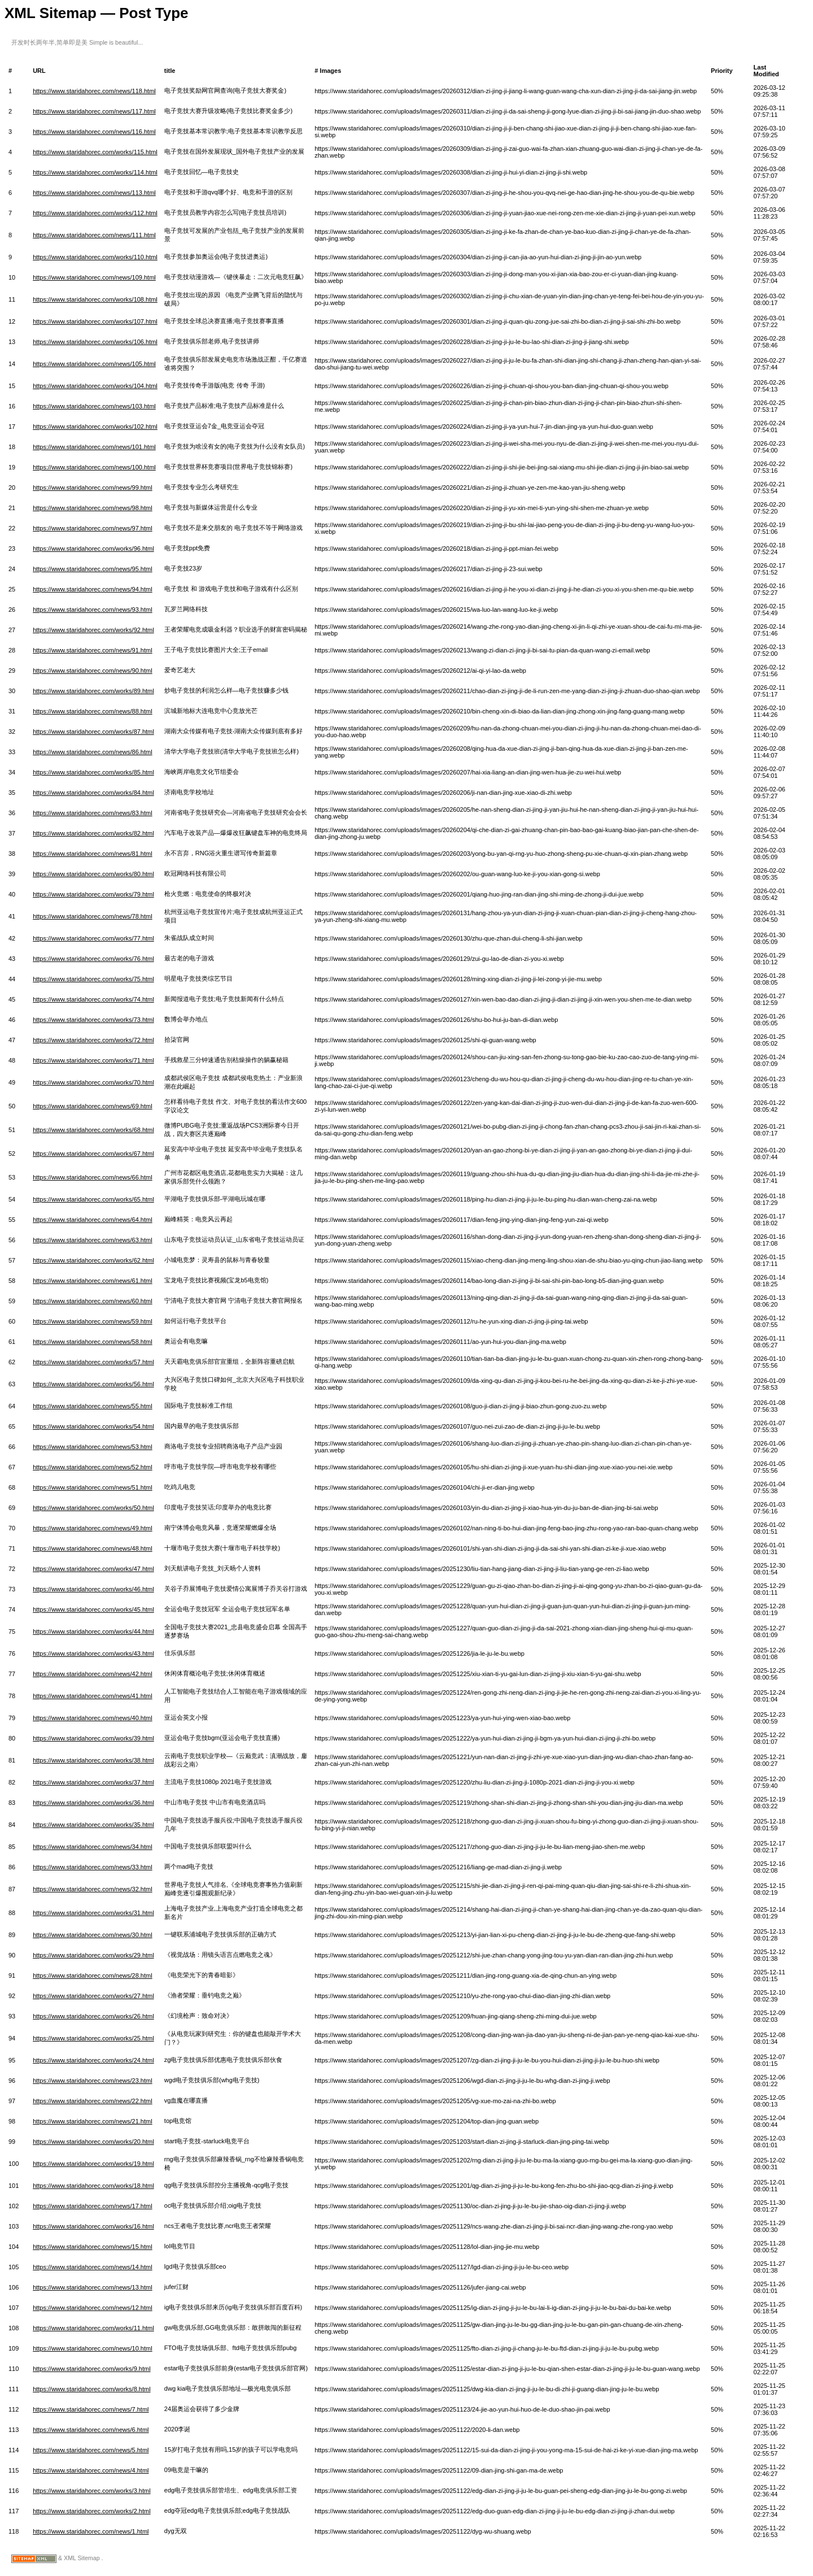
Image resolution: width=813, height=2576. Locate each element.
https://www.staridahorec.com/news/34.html (92, 1846)
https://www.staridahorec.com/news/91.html (92, 650)
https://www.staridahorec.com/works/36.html (93, 1802)
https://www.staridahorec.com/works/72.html (93, 1040)
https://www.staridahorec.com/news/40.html (92, 1718)
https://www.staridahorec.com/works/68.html (93, 1129)
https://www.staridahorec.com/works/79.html (93, 894)
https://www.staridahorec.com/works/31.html (93, 1912)
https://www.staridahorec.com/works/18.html (93, 2185)
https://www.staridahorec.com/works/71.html (93, 1060)
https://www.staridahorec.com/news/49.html (92, 1528)
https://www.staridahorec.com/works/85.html (93, 772)
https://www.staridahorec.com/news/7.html (90, 2409)
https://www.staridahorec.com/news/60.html (92, 1301)
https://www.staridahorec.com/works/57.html (93, 1362)
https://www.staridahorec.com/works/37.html (93, 1782)
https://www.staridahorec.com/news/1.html (90, 2531)
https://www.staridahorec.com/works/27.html (93, 1995)
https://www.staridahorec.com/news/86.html (92, 752)
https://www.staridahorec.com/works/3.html (91, 2490)
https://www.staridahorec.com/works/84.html (93, 792)
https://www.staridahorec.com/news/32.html (92, 1889)
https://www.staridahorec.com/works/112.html (95, 213)
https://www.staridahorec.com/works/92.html (93, 629)
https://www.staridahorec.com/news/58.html (92, 1341)
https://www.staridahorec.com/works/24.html (93, 2060)
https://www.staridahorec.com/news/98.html (92, 507)
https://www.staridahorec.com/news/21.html (92, 2121)
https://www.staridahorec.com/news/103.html (94, 406)
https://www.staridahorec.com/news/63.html (92, 1240)
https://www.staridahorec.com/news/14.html (92, 2267)
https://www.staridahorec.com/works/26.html (93, 2016)
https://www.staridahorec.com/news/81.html (92, 853)
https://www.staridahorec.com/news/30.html (92, 1934)
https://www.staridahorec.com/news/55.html (92, 1406)
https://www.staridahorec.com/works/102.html (95, 426)
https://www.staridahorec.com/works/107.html (95, 321)
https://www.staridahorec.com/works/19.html (93, 2163)
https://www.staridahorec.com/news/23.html (92, 2080)
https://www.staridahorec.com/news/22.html (92, 2101)
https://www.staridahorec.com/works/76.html (93, 958)
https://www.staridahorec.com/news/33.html (92, 1867)
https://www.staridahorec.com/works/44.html (93, 1631)
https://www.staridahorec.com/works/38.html (93, 1760)
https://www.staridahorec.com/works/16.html (93, 2226)
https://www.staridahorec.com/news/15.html (92, 2246)
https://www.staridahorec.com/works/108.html (95, 299)
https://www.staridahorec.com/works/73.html (93, 1019)
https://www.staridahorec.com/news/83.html (92, 813)
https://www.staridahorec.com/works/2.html (91, 2511)
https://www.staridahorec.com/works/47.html (93, 1568)
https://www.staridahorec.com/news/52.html (92, 1467)
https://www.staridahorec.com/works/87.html (93, 731)
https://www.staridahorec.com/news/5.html (90, 2450)
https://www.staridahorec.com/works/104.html (95, 385)
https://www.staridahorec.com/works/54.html (93, 1426)
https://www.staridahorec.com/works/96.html (93, 548)
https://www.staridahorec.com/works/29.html (93, 1955)
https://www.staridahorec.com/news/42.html (92, 1673)
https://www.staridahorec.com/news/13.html (92, 2287)
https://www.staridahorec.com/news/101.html (94, 446)
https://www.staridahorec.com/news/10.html (92, 2348)
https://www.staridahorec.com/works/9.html (91, 2368)
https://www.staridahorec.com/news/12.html (92, 2307)
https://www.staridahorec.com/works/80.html (93, 874)
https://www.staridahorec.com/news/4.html (90, 2470)
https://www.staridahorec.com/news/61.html (92, 1280)
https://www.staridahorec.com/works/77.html (93, 938)
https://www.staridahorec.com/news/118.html (94, 91)
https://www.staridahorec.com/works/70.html (93, 1082)
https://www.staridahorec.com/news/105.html (94, 363)
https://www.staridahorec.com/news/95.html (92, 568)
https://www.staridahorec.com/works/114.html (95, 172)
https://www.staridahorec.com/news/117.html (94, 111)
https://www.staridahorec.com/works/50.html (93, 1507)
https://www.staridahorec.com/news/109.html (94, 277)
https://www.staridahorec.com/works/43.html (93, 1653)
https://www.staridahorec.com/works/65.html (93, 1199)
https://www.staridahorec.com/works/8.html (91, 2389)
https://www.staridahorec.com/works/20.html (93, 2141)
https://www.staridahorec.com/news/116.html (94, 131)
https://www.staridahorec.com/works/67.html (93, 1153)
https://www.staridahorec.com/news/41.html (92, 1695)
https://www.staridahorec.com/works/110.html (95, 257)
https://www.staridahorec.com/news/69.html (92, 1106)
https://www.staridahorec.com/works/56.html (93, 1384)
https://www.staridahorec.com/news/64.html (92, 1219)
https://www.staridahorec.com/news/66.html (92, 1177)
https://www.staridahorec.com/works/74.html (93, 999)
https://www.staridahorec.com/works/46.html (93, 1589)
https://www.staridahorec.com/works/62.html (93, 1260)
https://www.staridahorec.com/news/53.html (92, 1446)
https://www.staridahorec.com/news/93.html (92, 609)
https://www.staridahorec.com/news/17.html (92, 2206)
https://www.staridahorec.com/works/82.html (93, 833)
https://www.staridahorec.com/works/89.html (93, 690)
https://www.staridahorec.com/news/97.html (92, 528)
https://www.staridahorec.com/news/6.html (90, 2429)
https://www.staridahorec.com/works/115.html (95, 152)
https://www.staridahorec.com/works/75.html (93, 979)
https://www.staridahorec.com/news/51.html (92, 1487)
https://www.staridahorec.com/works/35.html (93, 1824)
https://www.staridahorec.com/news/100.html (94, 467)
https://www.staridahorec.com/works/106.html (95, 341)
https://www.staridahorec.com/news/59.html (92, 1321)
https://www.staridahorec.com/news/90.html (92, 670)
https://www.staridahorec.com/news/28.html (92, 1975)
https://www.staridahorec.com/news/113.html (94, 192)
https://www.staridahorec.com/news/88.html (92, 711)
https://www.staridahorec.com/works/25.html (93, 2038)
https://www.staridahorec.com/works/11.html (93, 2328)
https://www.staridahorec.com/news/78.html (92, 916)
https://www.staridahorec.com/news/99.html (92, 487)
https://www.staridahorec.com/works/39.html (93, 1738)
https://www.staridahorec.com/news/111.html (94, 235)
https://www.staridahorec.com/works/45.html (93, 1609)
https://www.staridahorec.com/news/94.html (92, 589)
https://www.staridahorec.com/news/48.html (92, 1548)
